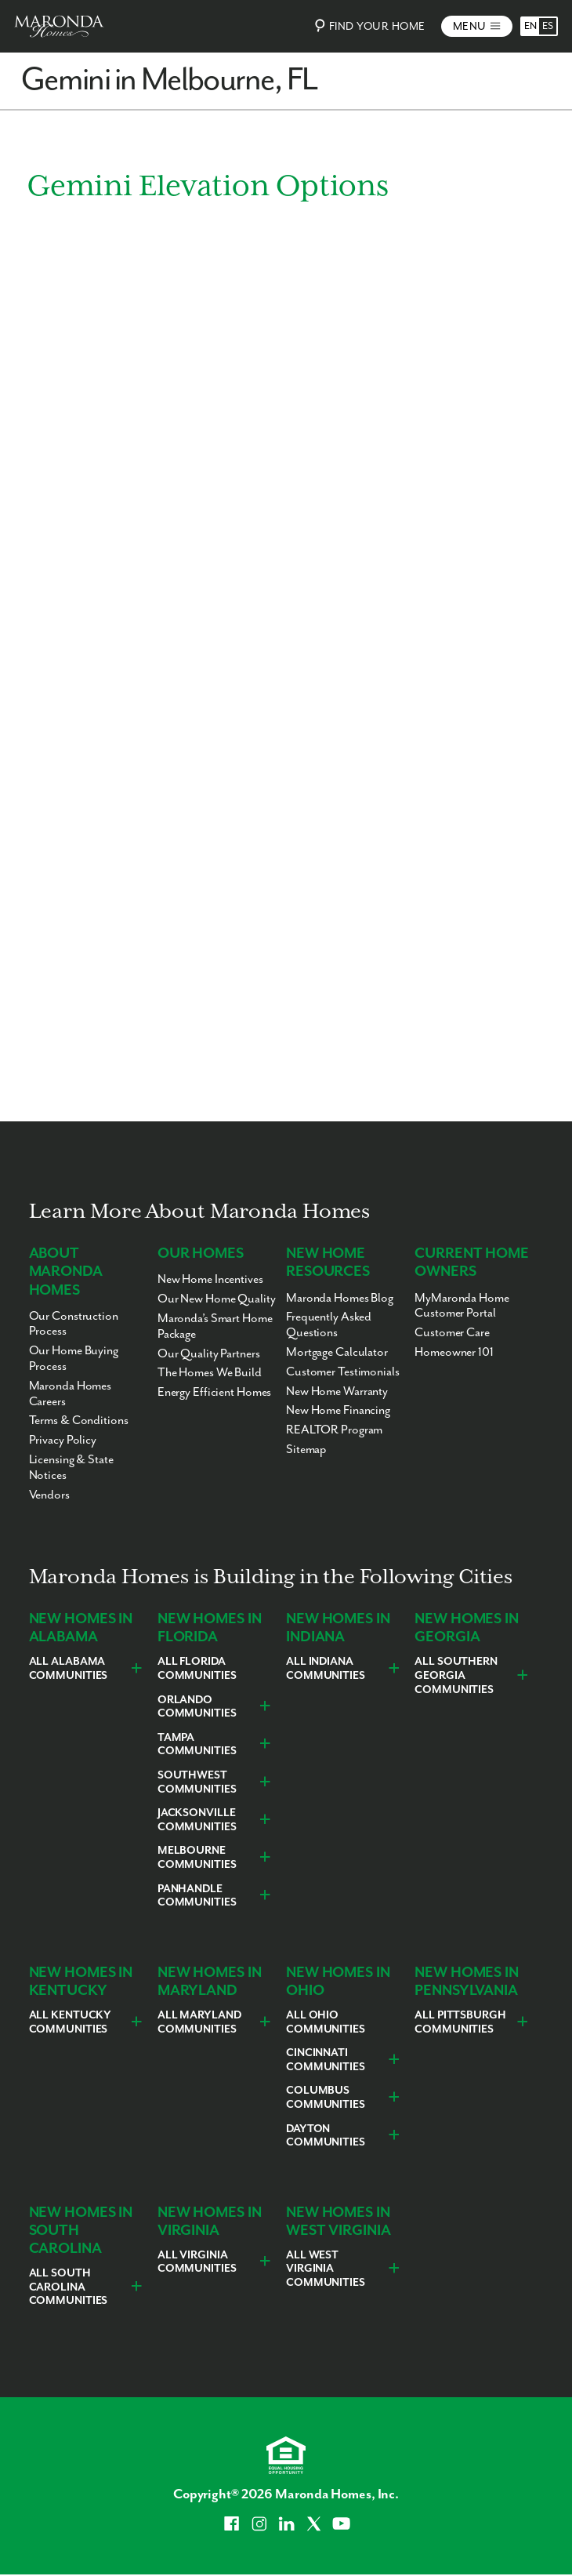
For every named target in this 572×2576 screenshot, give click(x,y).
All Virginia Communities (197, 2262)
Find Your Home (367, 25)
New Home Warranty (337, 1391)
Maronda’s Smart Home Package (215, 1326)
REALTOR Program (334, 1429)
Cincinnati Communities (325, 2060)
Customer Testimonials (343, 1371)
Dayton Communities (325, 2136)
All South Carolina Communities (68, 2287)
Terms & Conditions (79, 1420)
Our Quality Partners (208, 1353)
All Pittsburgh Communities (460, 2022)
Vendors (49, 1495)
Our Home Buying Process (73, 1358)
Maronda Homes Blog (339, 1298)
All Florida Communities (197, 1668)
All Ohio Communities (325, 2022)
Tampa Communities (197, 1744)
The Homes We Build (209, 1372)
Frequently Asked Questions (328, 1325)
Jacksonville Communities (197, 1820)
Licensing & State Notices (71, 1467)
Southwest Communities (197, 1782)
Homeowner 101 (454, 1352)
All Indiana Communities (325, 1668)
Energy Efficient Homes (214, 1392)
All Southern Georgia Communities (456, 1675)
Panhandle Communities (197, 1896)
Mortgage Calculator (337, 1352)
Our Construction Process (73, 1324)
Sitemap (306, 1449)
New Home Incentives (210, 1279)
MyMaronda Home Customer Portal (462, 1306)
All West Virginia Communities (325, 2269)
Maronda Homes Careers (70, 1394)
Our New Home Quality (216, 1299)
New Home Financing (338, 1410)
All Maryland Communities (199, 2022)
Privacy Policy (62, 1440)
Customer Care (452, 1332)
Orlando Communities (197, 1707)
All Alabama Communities (68, 1668)
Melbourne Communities (197, 1857)
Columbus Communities (325, 2097)
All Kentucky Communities (70, 2022)
